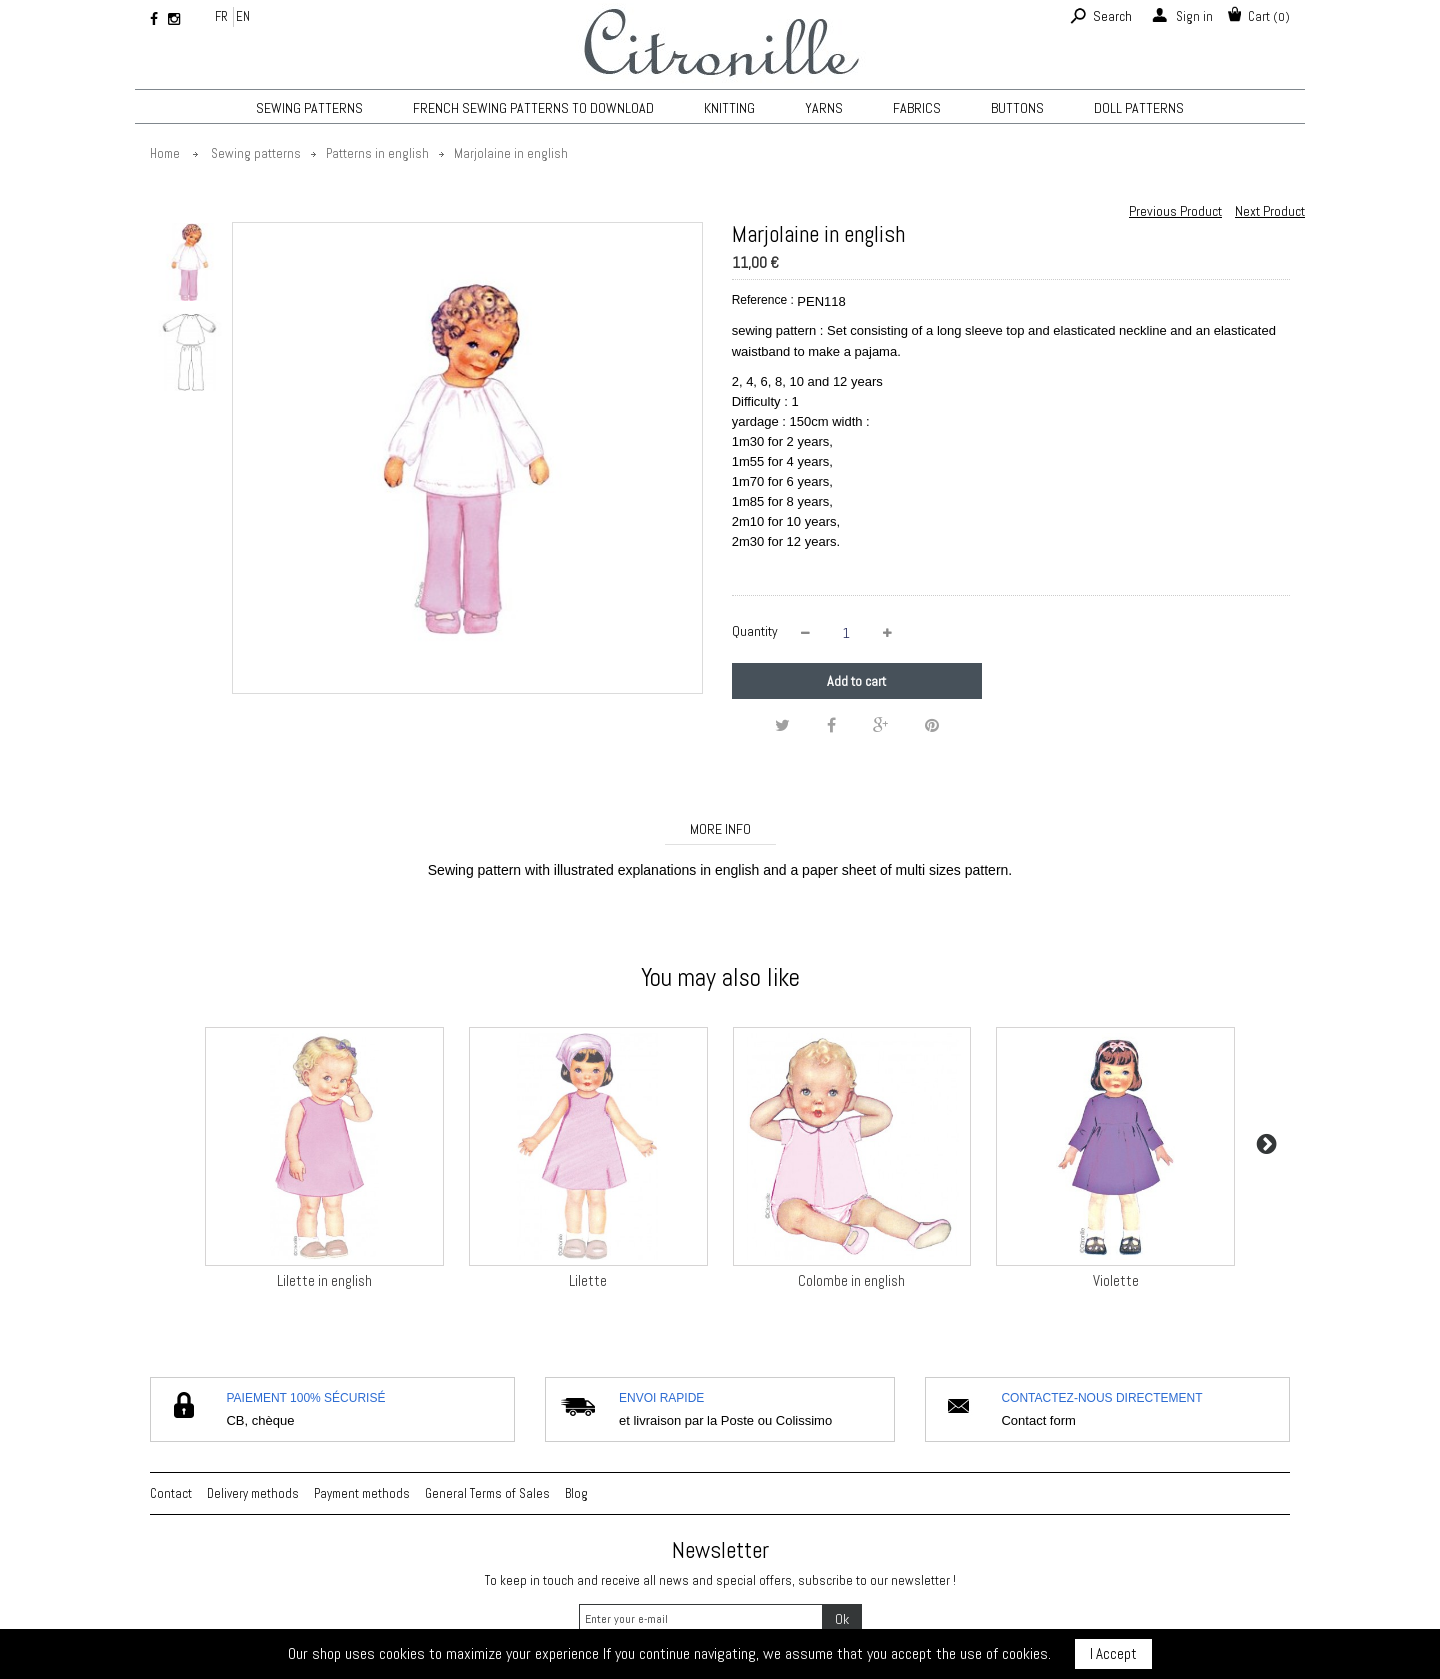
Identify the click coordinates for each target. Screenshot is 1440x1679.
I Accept (1113, 1653)
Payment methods (362, 1493)
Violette (1116, 1280)
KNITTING (729, 108)
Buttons (1017, 108)
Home (165, 153)
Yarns (824, 108)
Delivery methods (253, 1493)
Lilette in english (324, 1280)
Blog (576, 1493)
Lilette (588, 1280)
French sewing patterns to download (533, 108)
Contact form (1038, 1420)
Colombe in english (851, 1280)
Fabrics (917, 108)
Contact (171, 1493)
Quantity (755, 631)
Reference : (763, 300)
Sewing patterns (309, 108)
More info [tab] (720, 829)
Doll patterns (1139, 108)
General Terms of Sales (487, 1493)
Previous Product (1175, 211)
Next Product (1270, 211)
